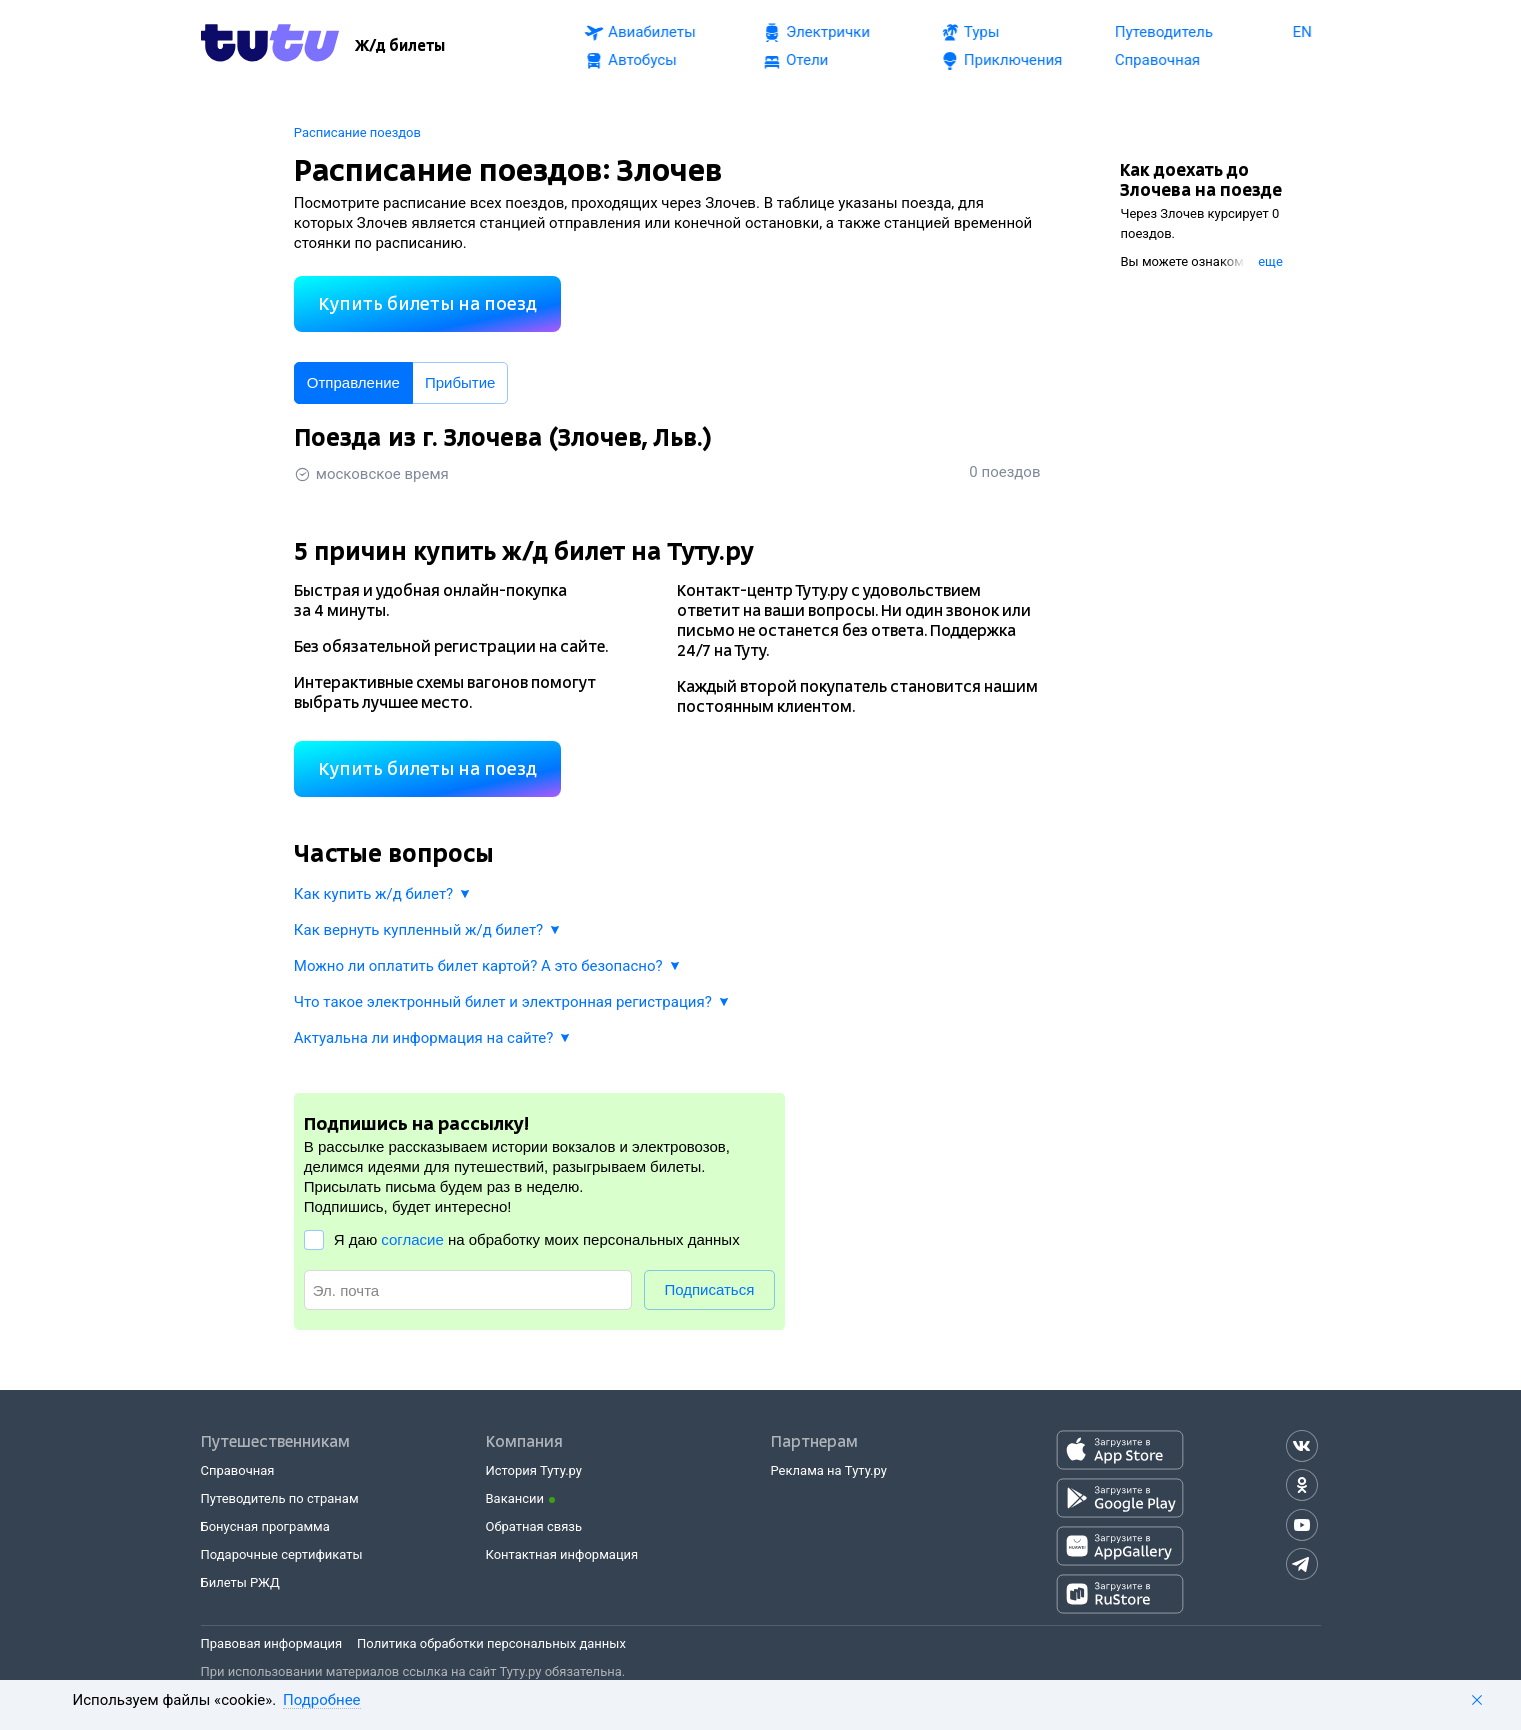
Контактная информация (562, 1554)
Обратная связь (534, 1526)
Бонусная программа (265, 1526)
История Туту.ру (534, 1470)
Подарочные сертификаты (282, 1554)
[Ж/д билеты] (400, 46)
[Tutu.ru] (270, 46)
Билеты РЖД (240, 1582)
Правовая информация (272, 1643)
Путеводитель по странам (280, 1498)
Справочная (238, 1470)
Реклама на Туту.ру (829, 1470)
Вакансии (515, 1498)
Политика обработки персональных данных (491, 1643)
